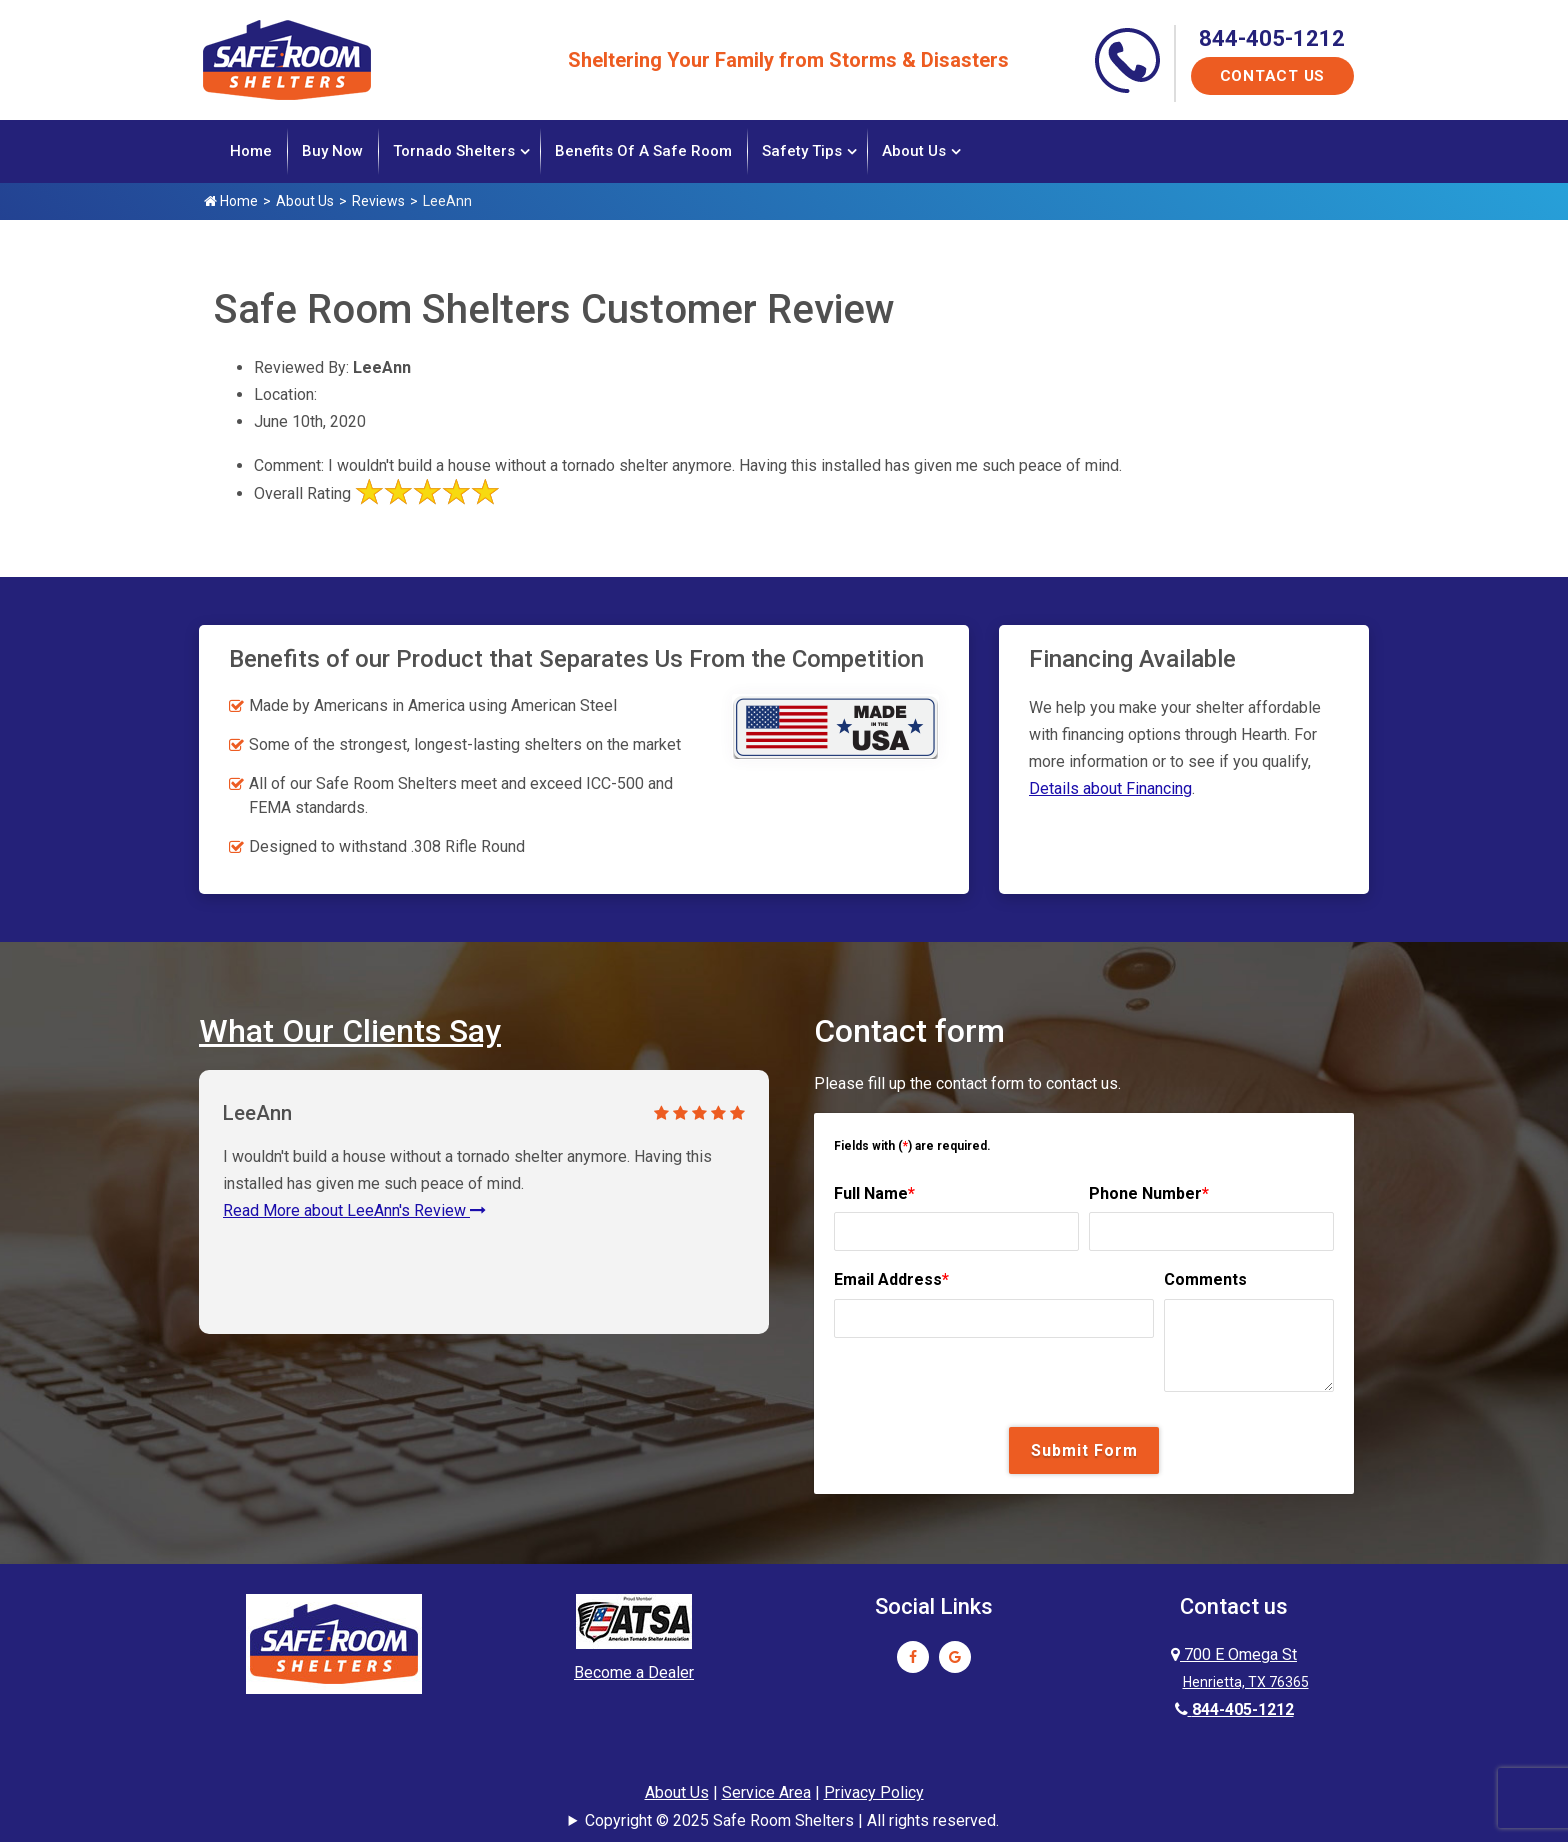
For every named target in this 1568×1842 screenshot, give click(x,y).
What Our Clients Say (350, 1029)
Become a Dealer (634, 1671)
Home (251, 151)
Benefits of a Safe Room (643, 151)
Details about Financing (1110, 786)
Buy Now (332, 151)
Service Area (766, 1791)
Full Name (874, 1191)
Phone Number (1149, 1191)
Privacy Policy (874, 1791)
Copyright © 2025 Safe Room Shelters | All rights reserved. (792, 1818)
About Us (914, 151)
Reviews (378, 201)
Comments (1205, 1278)
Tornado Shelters (454, 151)
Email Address (891, 1278)
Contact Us (1273, 76)
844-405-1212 (1272, 38)
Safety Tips (802, 151)
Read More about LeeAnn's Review (354, 1208)
